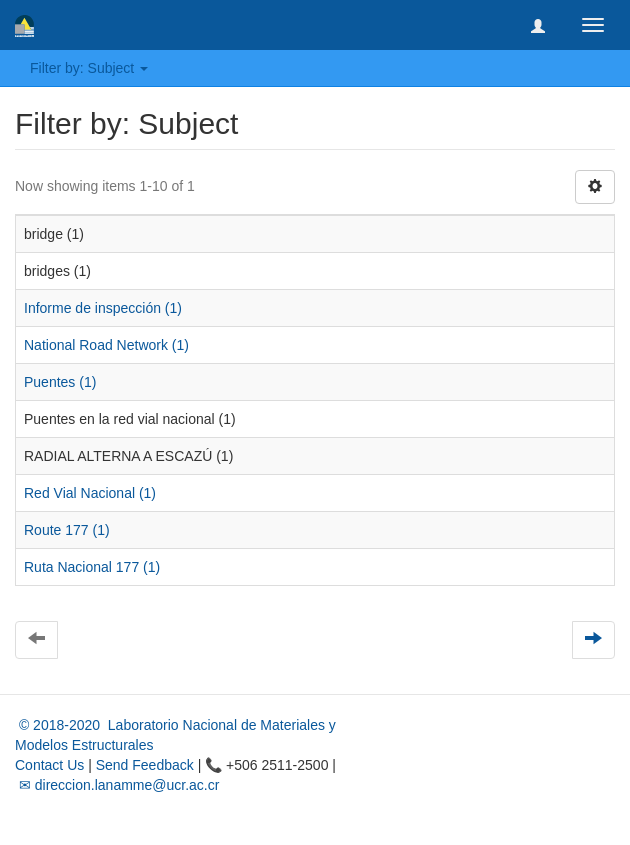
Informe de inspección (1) (103, 308)
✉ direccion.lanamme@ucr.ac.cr (117, 785)
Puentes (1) (60, 382)
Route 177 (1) (67, 530)
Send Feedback (145, 765)
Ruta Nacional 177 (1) (92, 567)
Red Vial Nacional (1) (90, 493)
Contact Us (49, 765)
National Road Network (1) (106, 345)
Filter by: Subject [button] (89, 68)
